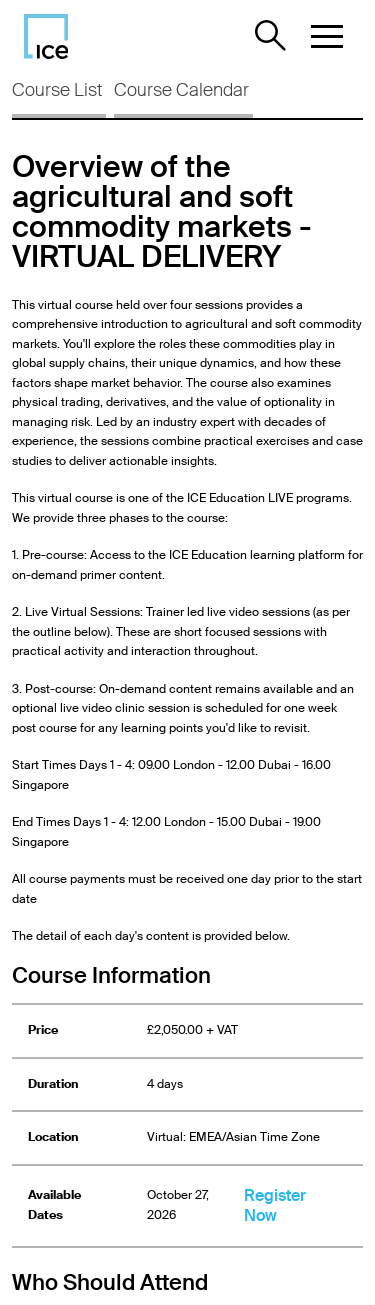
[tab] (59, 95)
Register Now (275, 1205)
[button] (327, 36)
